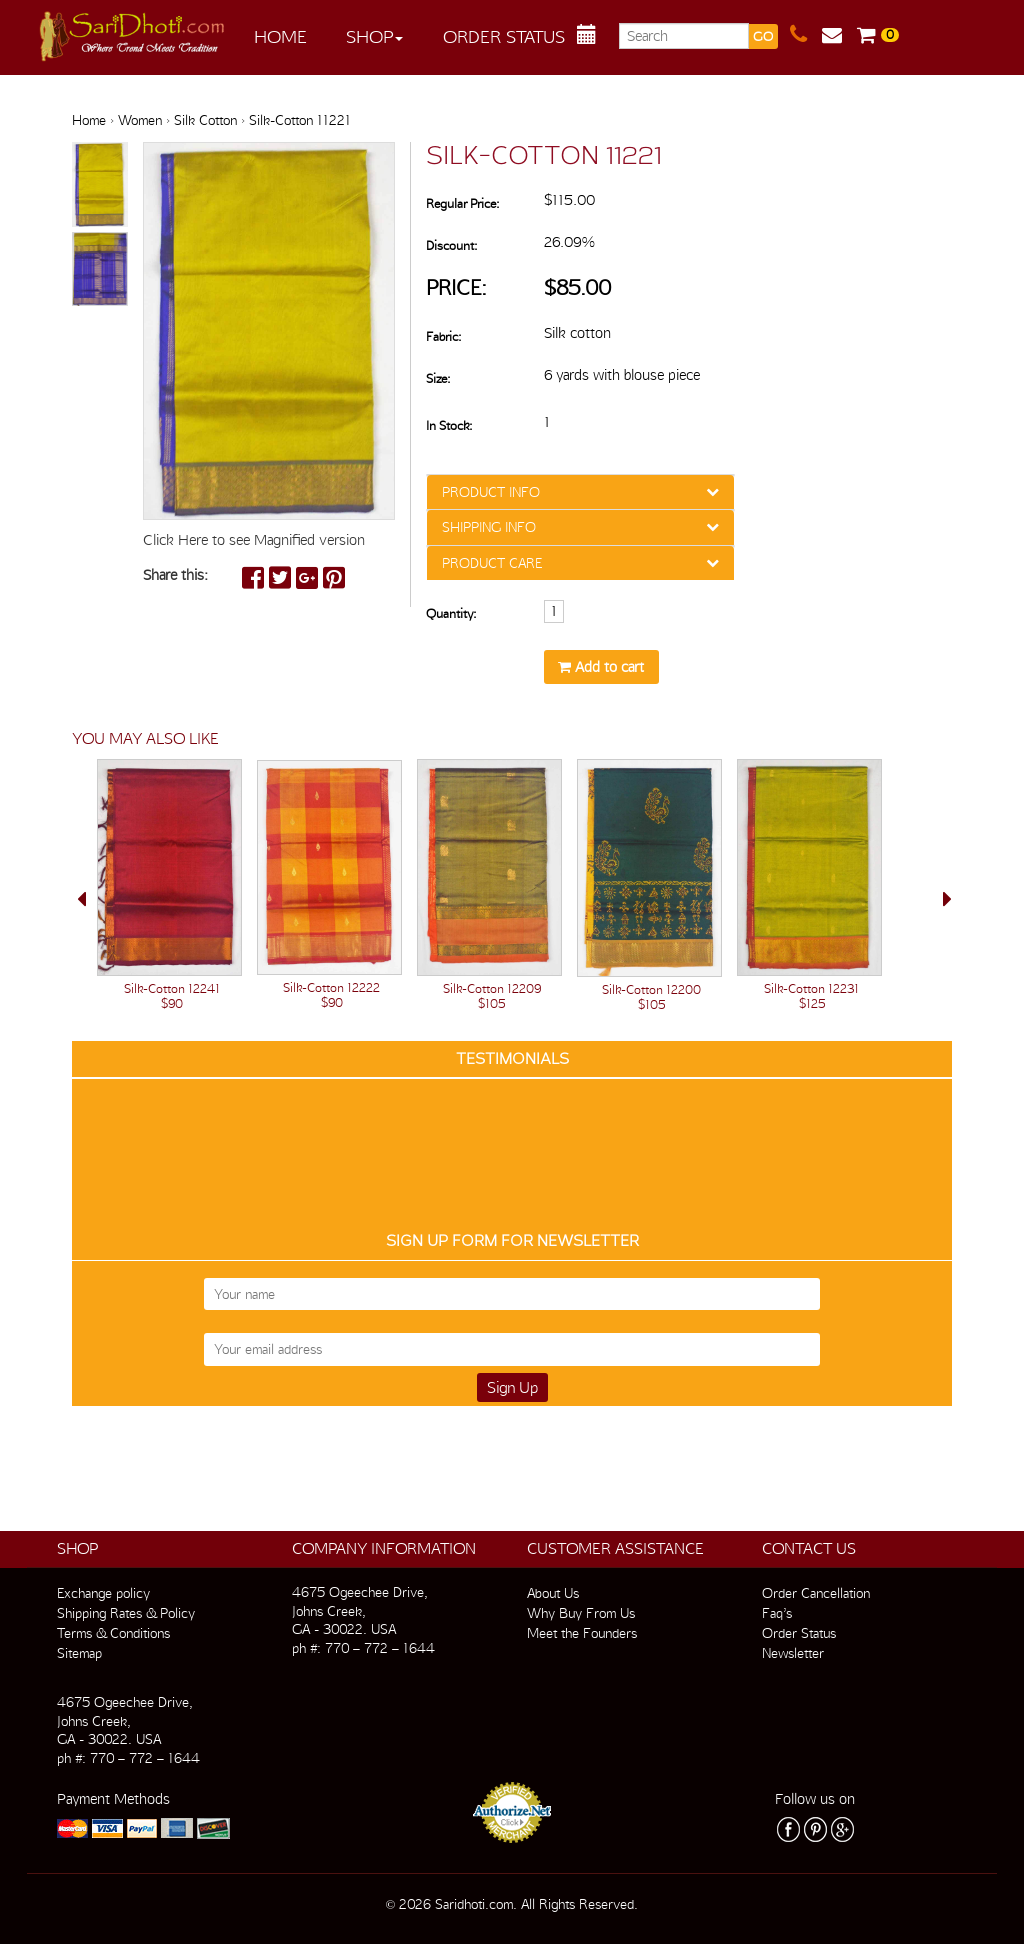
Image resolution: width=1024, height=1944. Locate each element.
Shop (374, 36)
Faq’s (777, 1613)
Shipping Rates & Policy (126, 1613)
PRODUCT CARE (492, 563)
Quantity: (451, 613)
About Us (553, 1593)
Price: (456, 287)
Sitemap (79, 1653)
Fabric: (443, 336)
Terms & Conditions (113, 1633)
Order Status (504, 36)
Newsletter (793, 1653)
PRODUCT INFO (491, 492)
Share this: (175, 575)
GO (763, 36)
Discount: (451, 245)
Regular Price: (462, 203)
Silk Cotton (205, 120)
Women (140, 120)
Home (280, 36)
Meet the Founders (582, 1633)
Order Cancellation (816, 1593)
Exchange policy (103, 1593)
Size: (438, 378)
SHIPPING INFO (489, 527)
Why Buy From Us (581, 1613)
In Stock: (449, 425)
